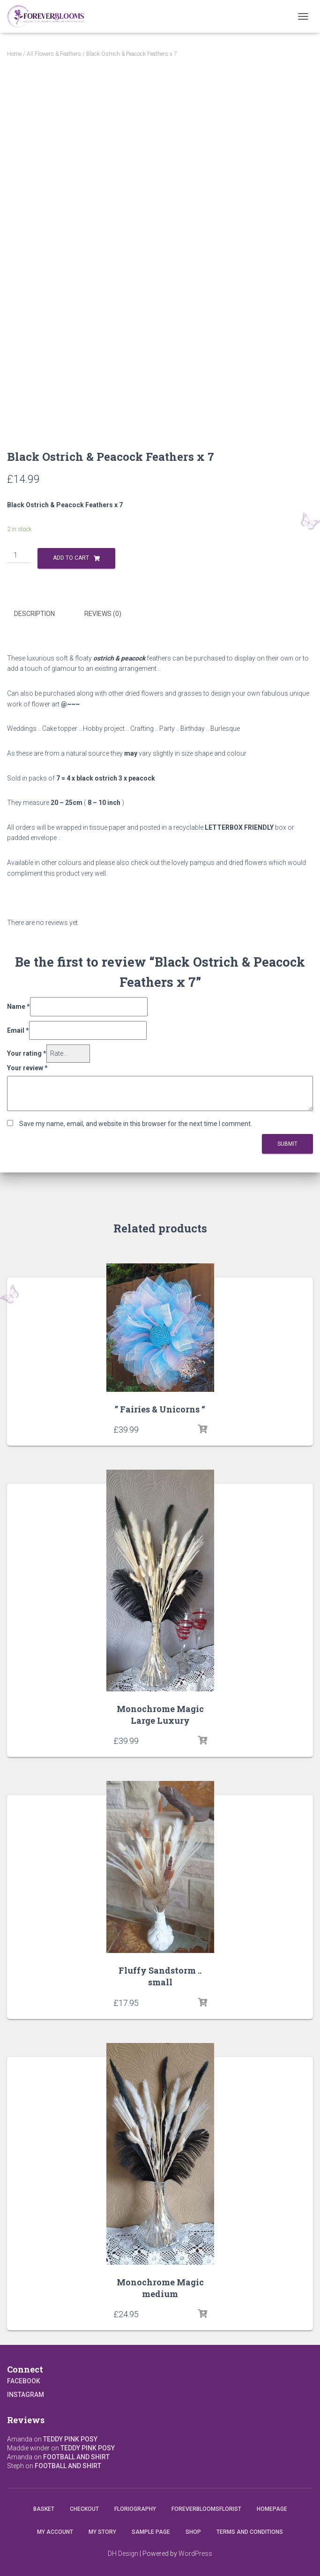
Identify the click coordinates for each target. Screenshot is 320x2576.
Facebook (23, 2381)
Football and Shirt (76, 2457)
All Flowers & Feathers (54, 54)
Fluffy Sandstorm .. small (160, 1976)
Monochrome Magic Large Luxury (160, 1714)
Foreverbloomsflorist (206, 2509)
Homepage (272, 2509)
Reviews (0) (102, 613)
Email (18, 1030)
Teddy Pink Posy (70, 2439)
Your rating (26, 1053)
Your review (27, 1068)
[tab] (41, 614)
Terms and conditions (249, 2532)
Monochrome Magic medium (160, 2287)
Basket (43, 2509)
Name (18, 1006)
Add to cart (71, 558)
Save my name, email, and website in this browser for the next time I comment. (135, 1123)
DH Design (123, 2553)
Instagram (25, 2394)
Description (34, 613)
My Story (102, 2532)
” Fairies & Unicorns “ (160, 1409)
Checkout (84, 2509)
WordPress (195, 2553)
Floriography (135, 2509)
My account (55, 2532)
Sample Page (151, 2532)
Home (14, 54)
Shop (193, 2532)
